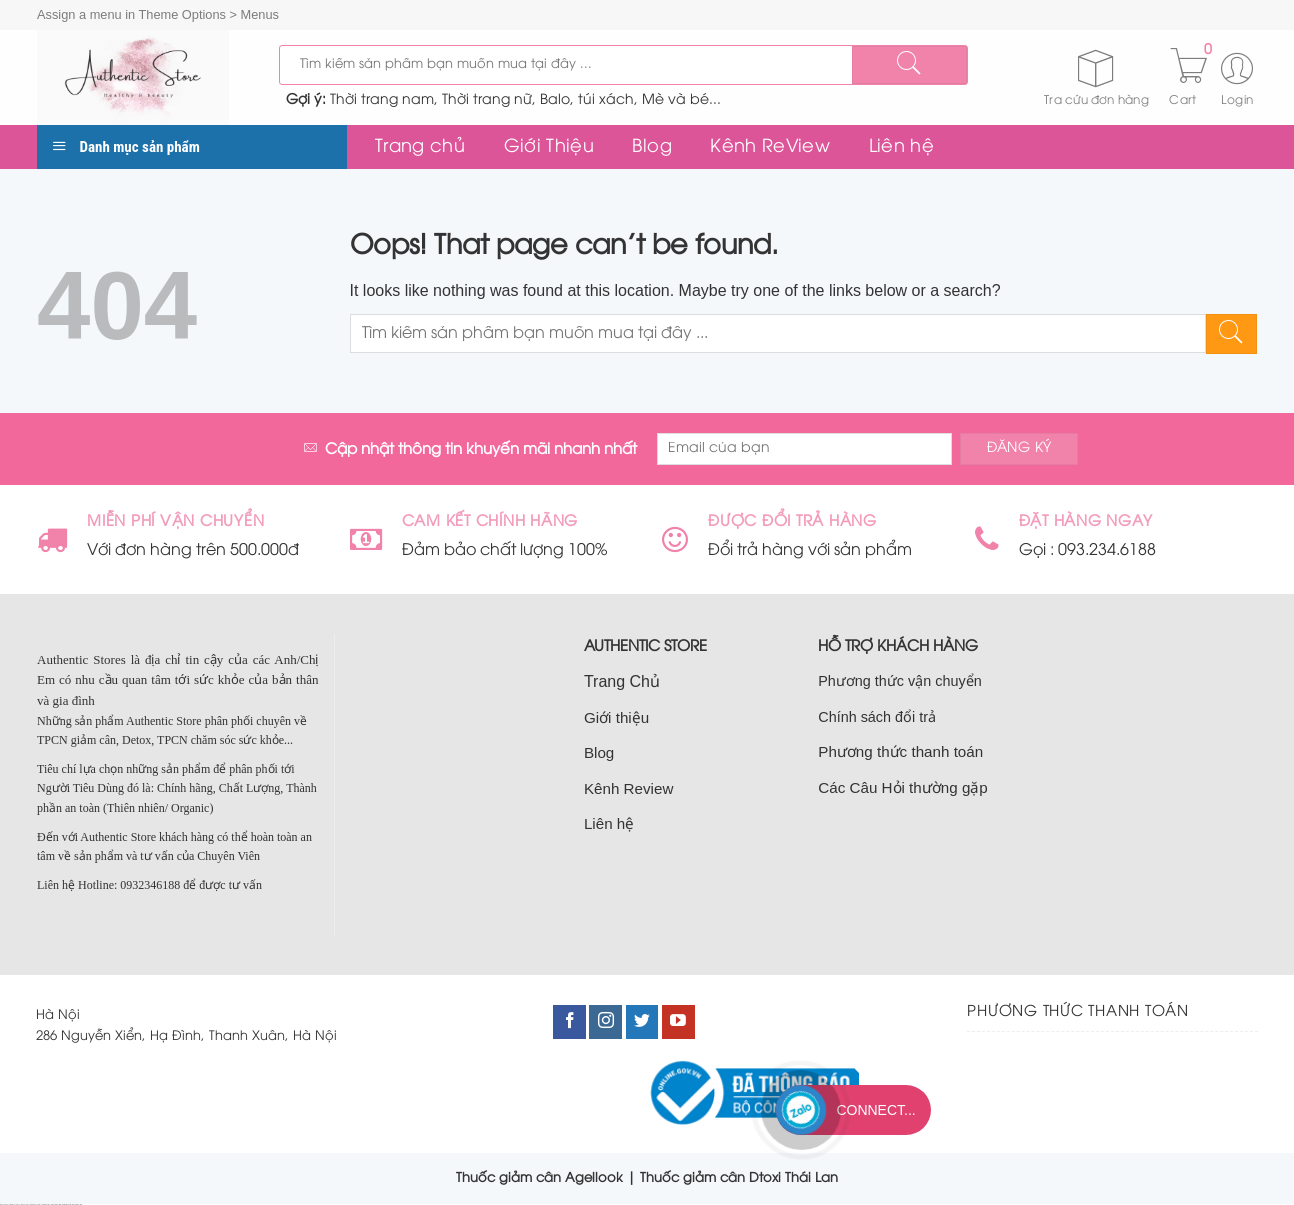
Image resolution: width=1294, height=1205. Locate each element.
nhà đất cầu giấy (4, 1204)
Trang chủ (420, 147)
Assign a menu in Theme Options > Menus (158, 14)
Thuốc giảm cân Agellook (539, 1178)
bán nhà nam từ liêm (67, 1204)
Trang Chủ (622, 681)
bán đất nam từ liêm (77, 1204)
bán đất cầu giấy (25, 1204)
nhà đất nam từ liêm (56, 1204)
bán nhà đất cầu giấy (35, 1204)
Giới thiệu (616, 717)
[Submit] (909, 65)
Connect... (875, 1110)
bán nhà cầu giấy (46, 1204)
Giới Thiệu (549, 147)
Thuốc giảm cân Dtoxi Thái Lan (739, 1178)
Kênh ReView (770, 147)
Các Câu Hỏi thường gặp (903, 787)
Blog (651, 147)
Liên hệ (901, 147)
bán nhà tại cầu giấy (15, 1204)
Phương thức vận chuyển (899, 681)
